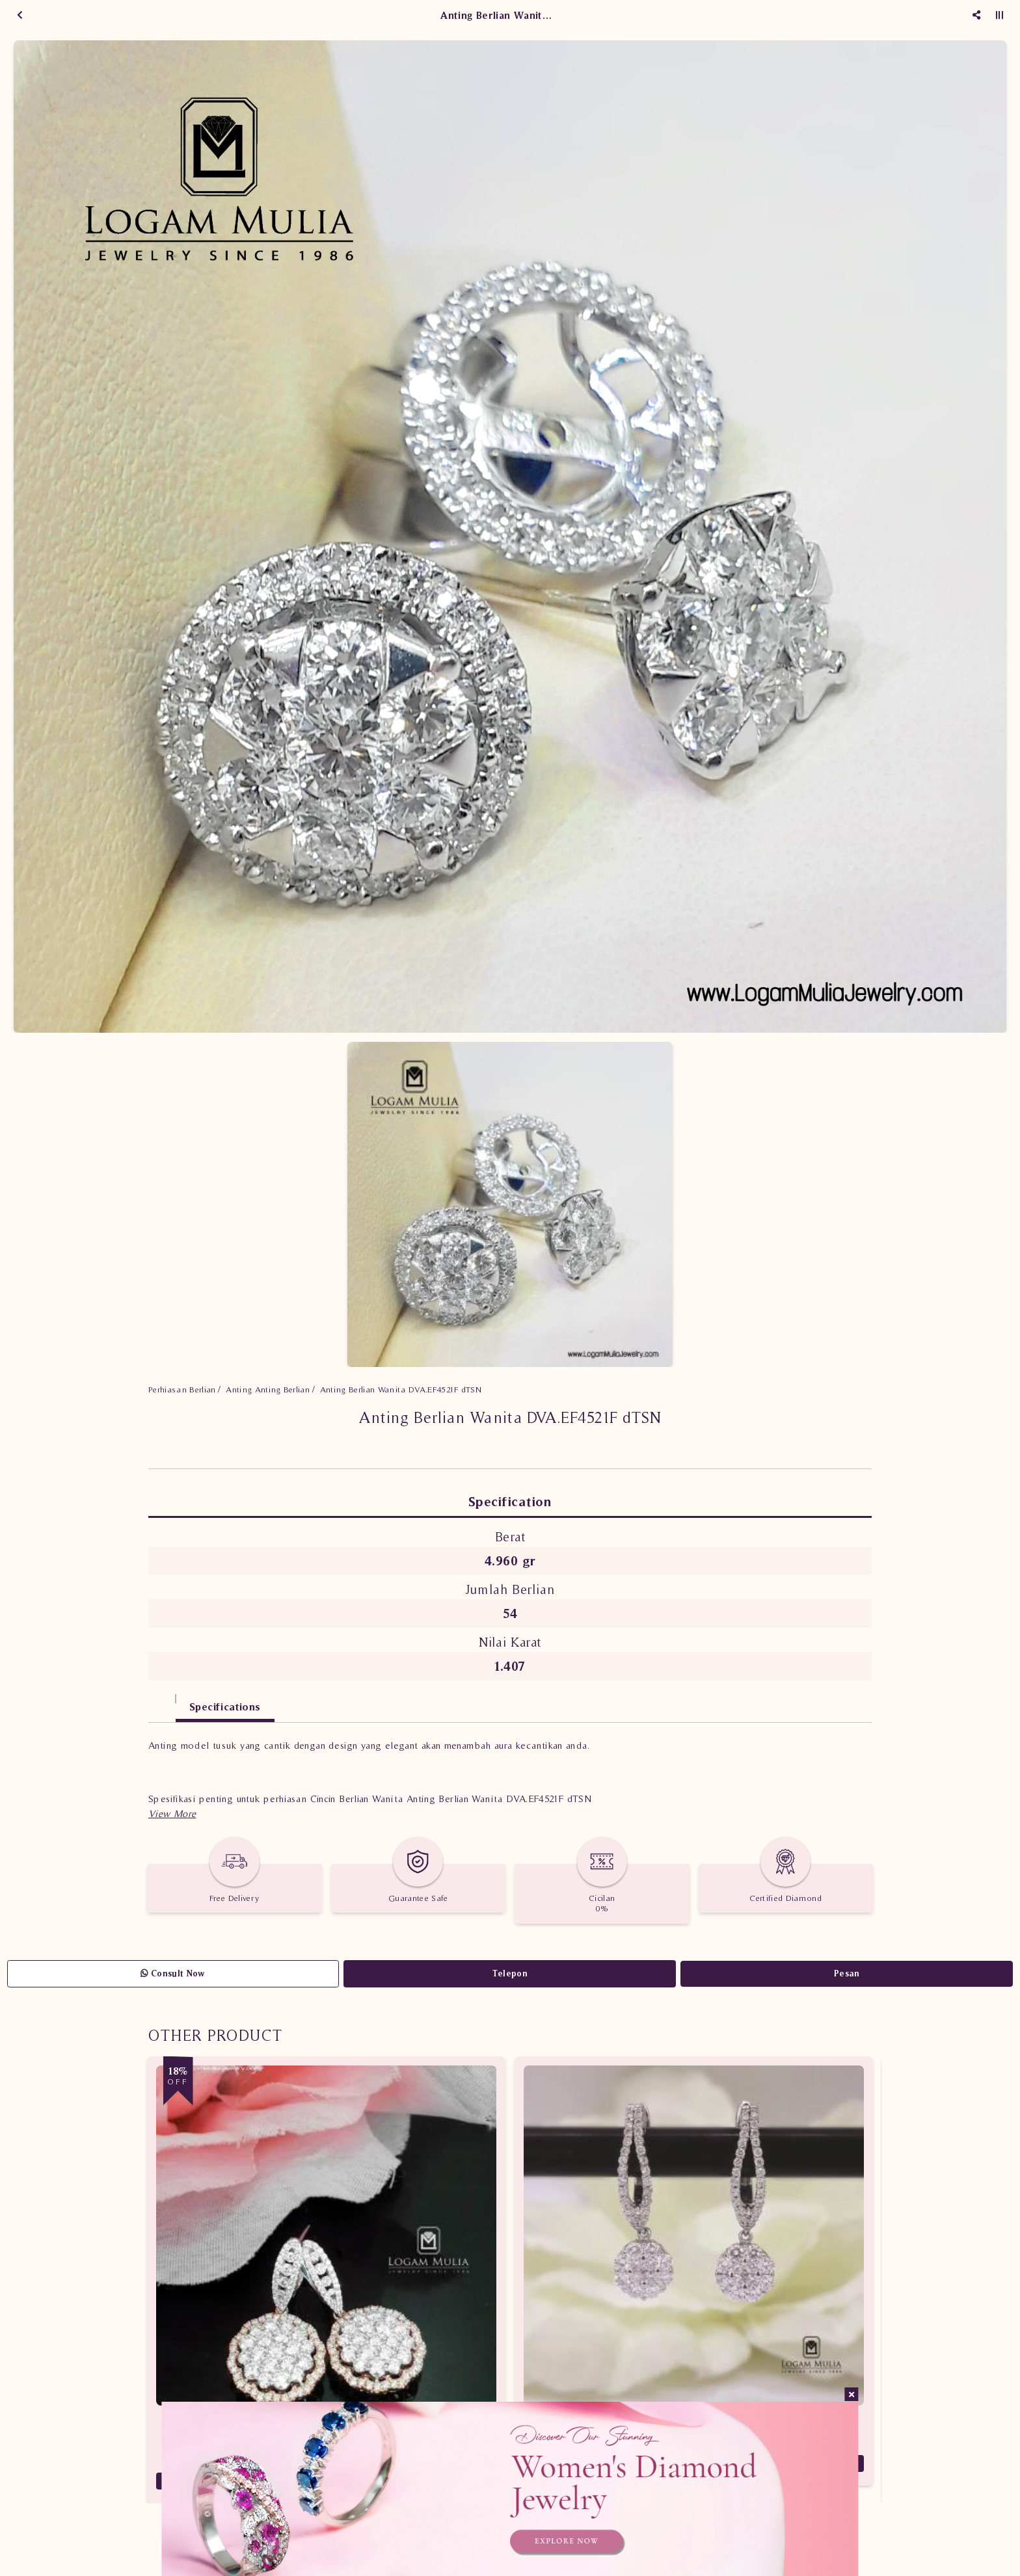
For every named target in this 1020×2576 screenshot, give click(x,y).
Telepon (510, 1973)
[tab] (162, 1700)
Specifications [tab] (225, 1706)
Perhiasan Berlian (182, 1389)
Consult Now (173, 1973)
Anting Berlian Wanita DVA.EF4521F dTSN (400, 1389)
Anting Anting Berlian (268, 1389)
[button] (172, 1813)
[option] (510, 536)
